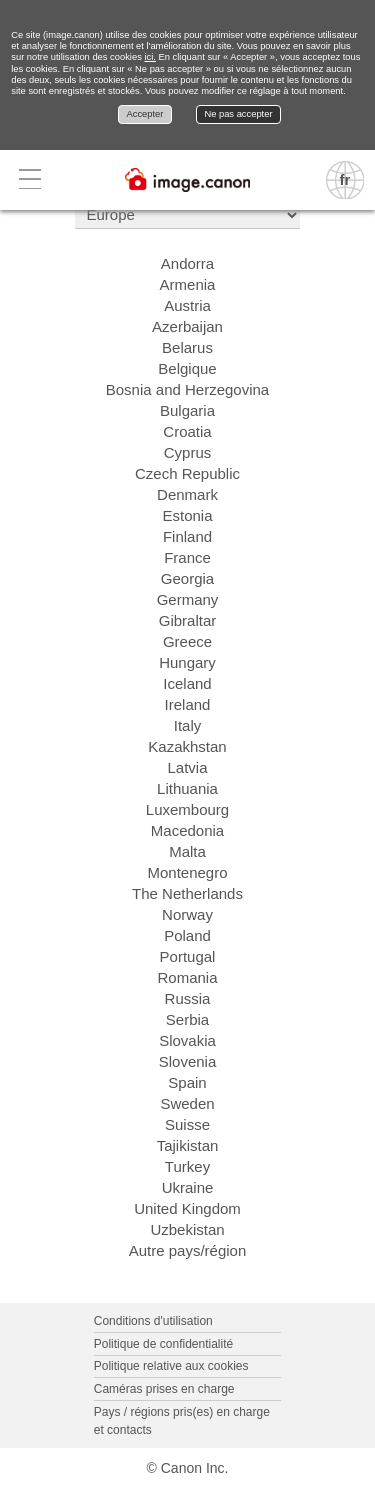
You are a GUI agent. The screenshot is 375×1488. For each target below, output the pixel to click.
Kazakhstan (187, 746)
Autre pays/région (188, 1250)
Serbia (187, 1019)
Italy (188, 725)
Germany (188, 599)
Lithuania (187, 788)
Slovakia (187, 1040)
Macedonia (187, 830)
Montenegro (187, 872)
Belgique (187, 368)
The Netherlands (187, 893)
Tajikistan (188, 1145)
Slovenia (188, 1061)
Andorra (187, 263)
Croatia (187, 431)
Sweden (187, 1103)
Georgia (187, 578)
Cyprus (188, 452)
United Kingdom (187, 1208)
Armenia (188, 284)
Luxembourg (187, 809)
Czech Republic (187, 473)
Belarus (187, 347)
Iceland (187, 683)
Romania (187, 977)
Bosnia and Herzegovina (187, 389)
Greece (187, 641)
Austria (187, 305)
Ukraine (188, 1187)
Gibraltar (188, 620)
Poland (187, 935)
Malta (187, 851)
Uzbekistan (187, 1229)
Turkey (187, 1166)
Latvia (187, 767)
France (187, 557)
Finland (187, 536)
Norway (187, 914)
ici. (149, 57)
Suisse (187, 1124)
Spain (187, 1082)
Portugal (188, 956)
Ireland (188, 704)
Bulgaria (187, 410)
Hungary (187, 662)
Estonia (187, 515)
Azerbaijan (187, 326)
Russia (188, 998)
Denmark (187, 494)
